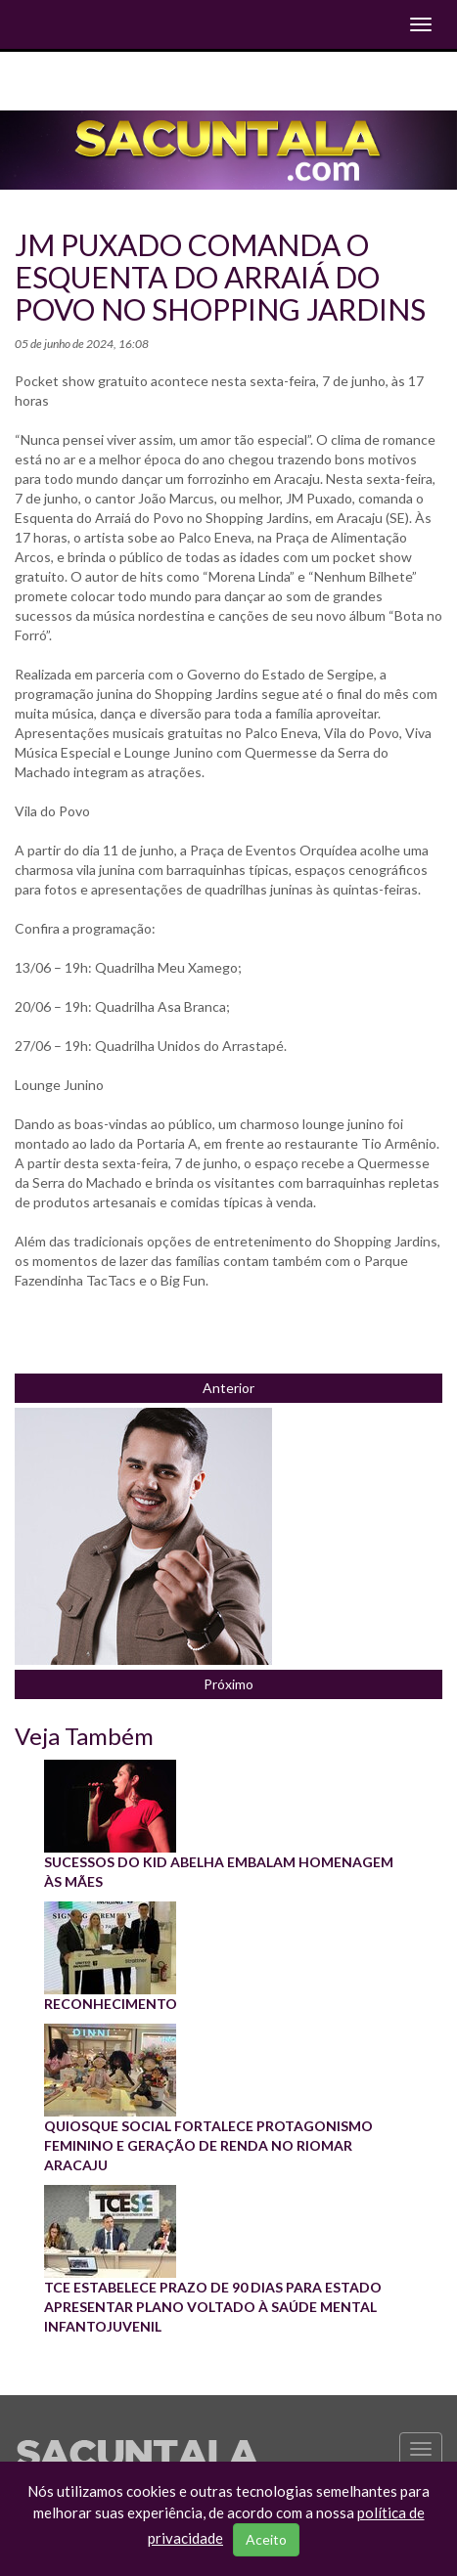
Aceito (266, 2539)
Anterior (228, 1387)
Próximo (228, 1684)
